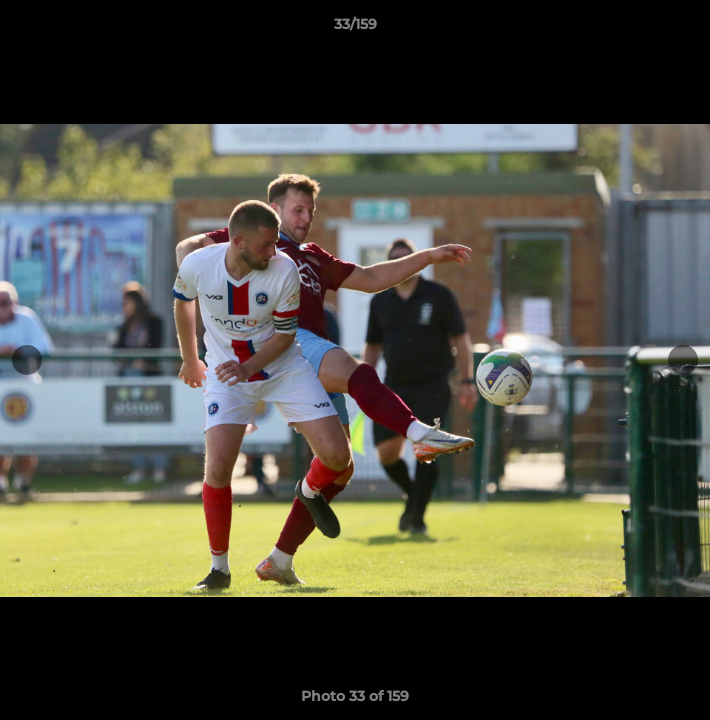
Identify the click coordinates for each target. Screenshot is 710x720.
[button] (686, 29)
